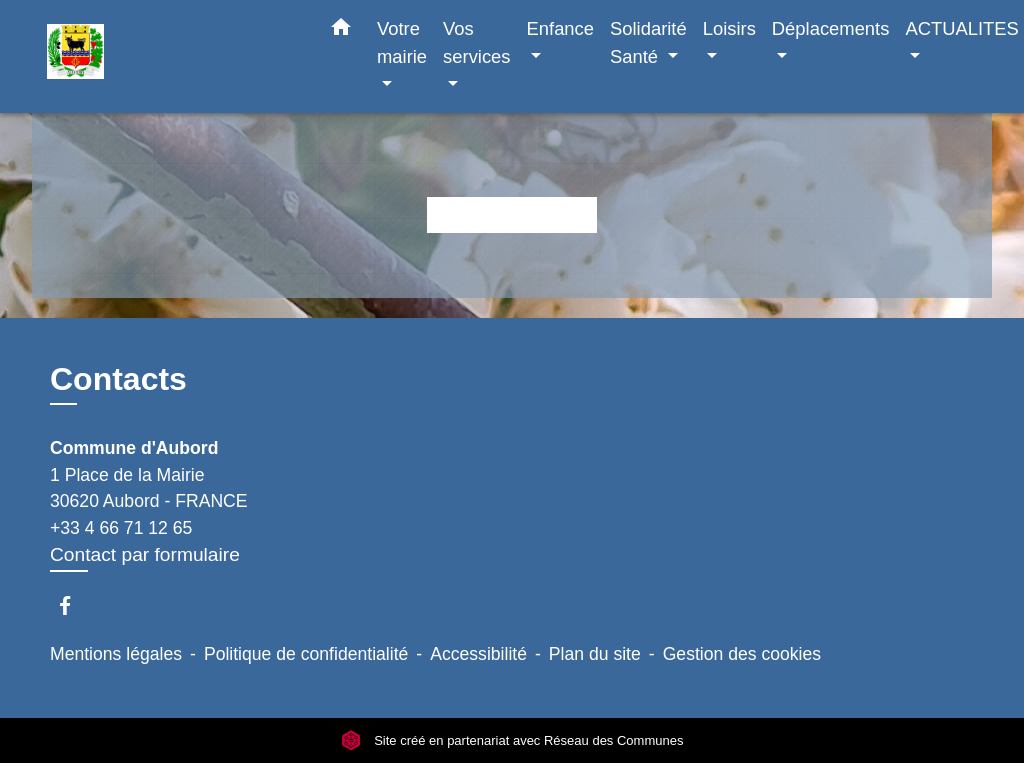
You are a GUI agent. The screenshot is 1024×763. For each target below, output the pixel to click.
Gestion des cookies (742, 654)
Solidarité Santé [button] (648, 42)
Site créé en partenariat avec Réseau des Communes (512, 740)
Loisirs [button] (729, 28)
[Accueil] (172, 56)
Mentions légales (116, 654)
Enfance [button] (560, 28)
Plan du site (595, 654)
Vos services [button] (476, 42)
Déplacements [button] (831, 28)
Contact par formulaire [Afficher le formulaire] (145, 554)
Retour (512, 214)
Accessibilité (478, 654)
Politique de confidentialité (306, 654)
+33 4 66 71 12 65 (121, 528)
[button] (341, 31)
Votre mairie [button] (402, 42)
